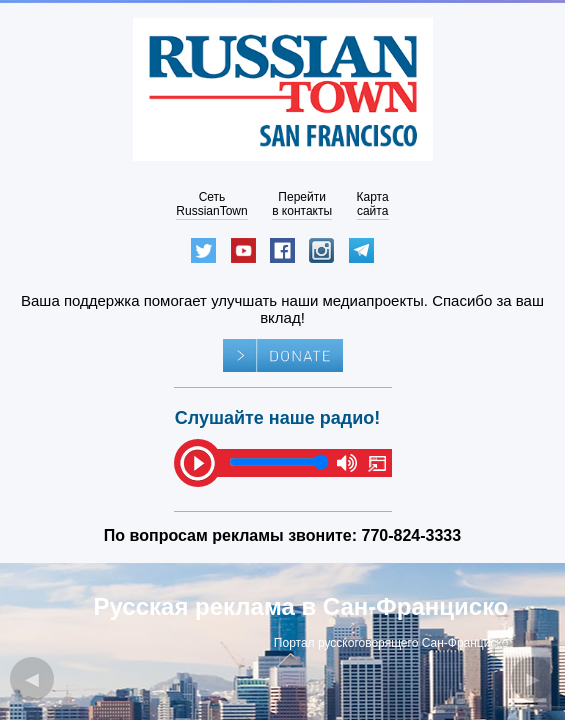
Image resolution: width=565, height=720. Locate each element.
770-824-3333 (412, 535)
